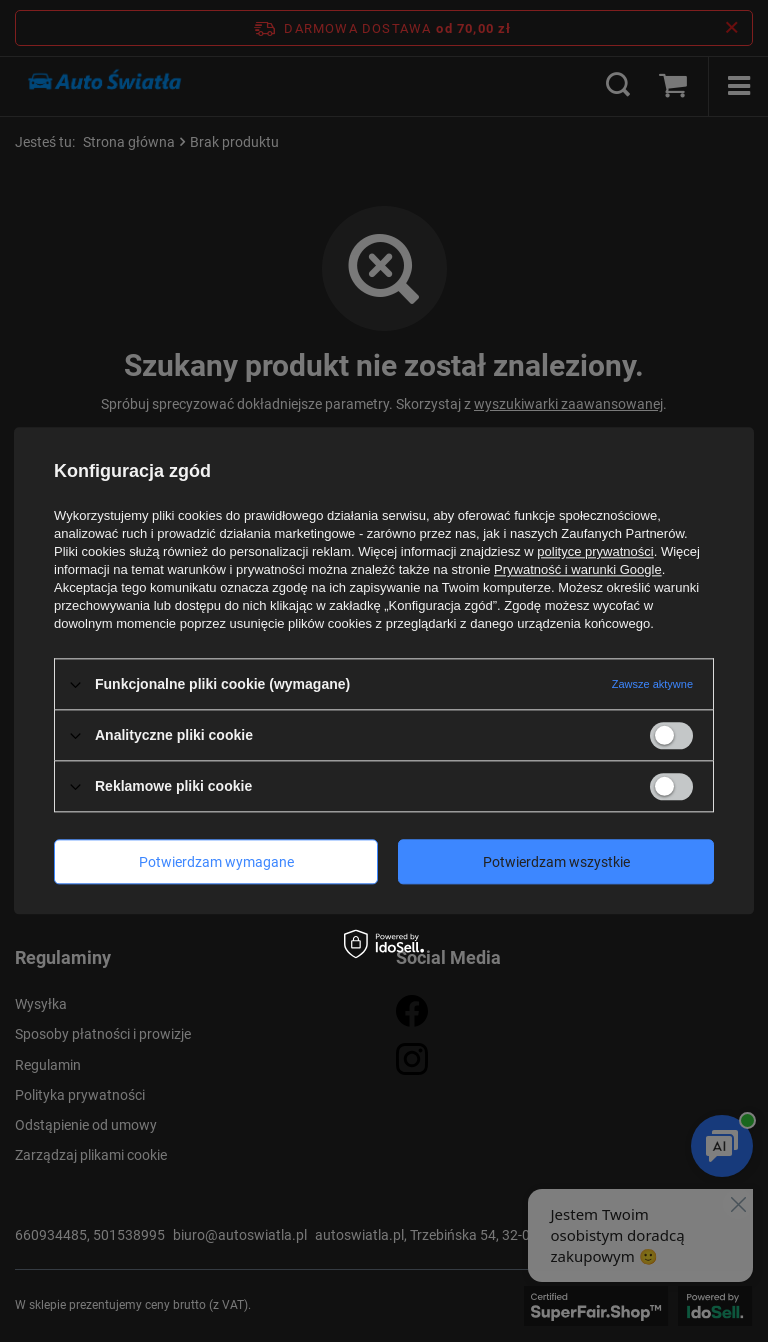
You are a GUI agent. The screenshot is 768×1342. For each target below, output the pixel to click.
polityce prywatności (595, 551)
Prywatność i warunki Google (578, 569)
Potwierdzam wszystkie (556, 862)
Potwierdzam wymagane (216, 862)
